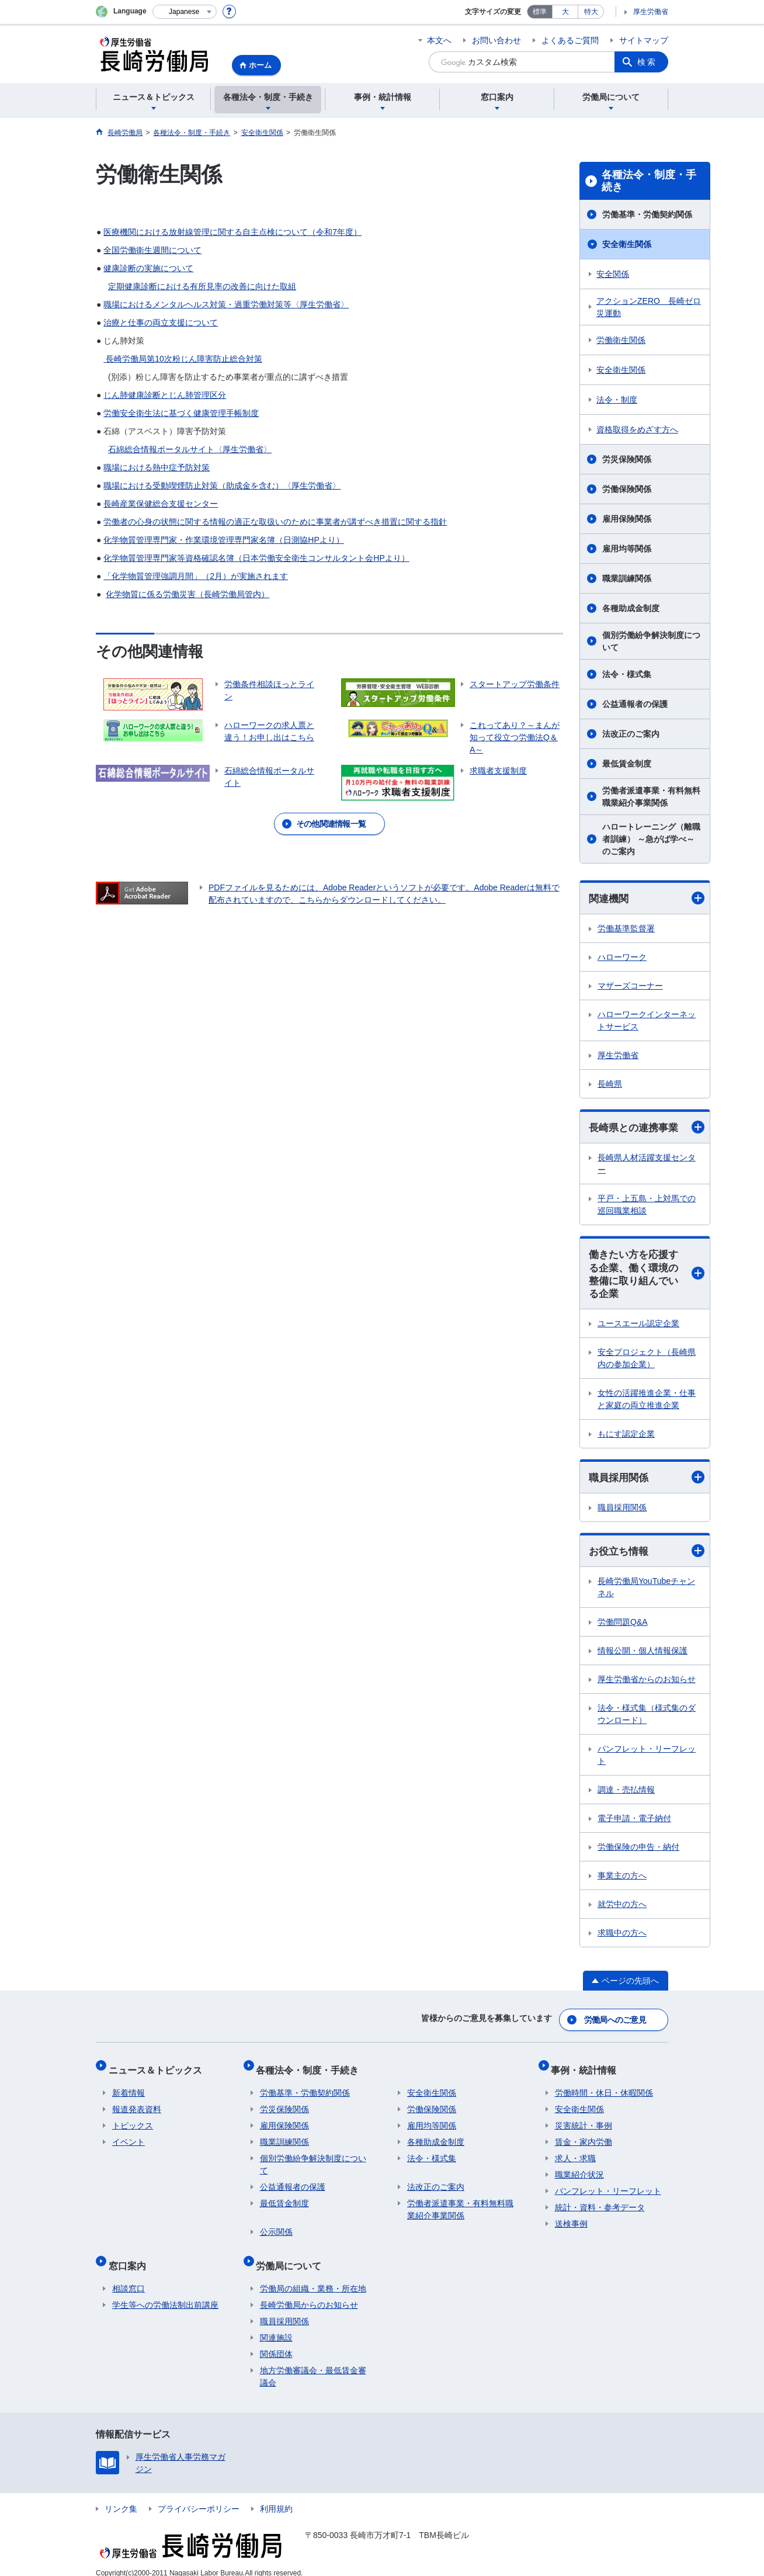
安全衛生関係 (626, 244)
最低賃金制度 (626, 763)
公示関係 (276, 2227)
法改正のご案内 (630, 734)
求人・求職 (575, 2153)
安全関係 (612, 274)
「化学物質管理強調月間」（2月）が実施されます (195, 576)
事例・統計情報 (587, 2069)
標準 (540, 12)
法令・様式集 (626, 674)
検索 (647, 62)
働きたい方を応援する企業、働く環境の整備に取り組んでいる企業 (646, 1277)
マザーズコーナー (630, 986)
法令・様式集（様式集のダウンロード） (647, 1720)
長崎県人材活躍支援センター (647, 1165)
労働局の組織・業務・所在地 (313, 2276)
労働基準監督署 (626, 929)
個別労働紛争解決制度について (651, 641)
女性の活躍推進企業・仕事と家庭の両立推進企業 (647, 1403)
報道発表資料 (136, 2104)
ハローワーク (622, 957)
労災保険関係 (626, 459)
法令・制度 (616, 399)
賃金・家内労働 (583, 2137)
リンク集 (121, 2496)
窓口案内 (131, 2257)
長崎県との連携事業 (646, 1128)
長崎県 (610, 1084)
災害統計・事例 (583, 2121)
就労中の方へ (622, 1910)
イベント (128, 2137)
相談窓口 (128, 2276)
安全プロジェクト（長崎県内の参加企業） (647, 1362)
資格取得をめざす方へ (637, 429)
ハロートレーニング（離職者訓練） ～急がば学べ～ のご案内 (651, 839)
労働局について (292, 2257)
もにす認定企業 (626, 1438)
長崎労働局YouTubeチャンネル (646, 1593)
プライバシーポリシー (198, 2496)
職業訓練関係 (626, 578)
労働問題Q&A (623, 1627)
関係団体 (276, 2341)
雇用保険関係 (626, 518)
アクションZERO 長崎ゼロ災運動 (648, 307)
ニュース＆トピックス (159, 2069)
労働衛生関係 (620, 340)
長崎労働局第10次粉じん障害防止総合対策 (182, 358)
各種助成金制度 (630, 608)
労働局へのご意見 (616, 2022)
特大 (591, 12)
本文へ (439, 40)
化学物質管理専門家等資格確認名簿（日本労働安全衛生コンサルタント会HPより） (256, 558)
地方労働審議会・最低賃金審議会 (313, 2364)
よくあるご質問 (570, 40)
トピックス (132, 2121)
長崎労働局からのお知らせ (309, 2292)
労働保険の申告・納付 (638, 1852)
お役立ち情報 (646, 1556)
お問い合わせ (496, 40)
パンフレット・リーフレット (647, 1760)
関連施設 (276, 2325)
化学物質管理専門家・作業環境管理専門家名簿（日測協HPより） (223, 540)
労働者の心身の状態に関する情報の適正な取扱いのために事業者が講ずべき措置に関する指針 (275, 521)
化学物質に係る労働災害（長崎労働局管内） (187, 594)
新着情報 (128, 2088)
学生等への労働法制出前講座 (165, 2292)
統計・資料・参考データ (600, 2202)
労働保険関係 (626, 489)
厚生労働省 (650, 12)
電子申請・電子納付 (634, 1824)
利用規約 (276, 2496)
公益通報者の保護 (635, 704)
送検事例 (571, 2219)
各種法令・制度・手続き (649, 181)
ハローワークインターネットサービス (647, 1021)
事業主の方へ (622, 1881)
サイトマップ (643, 40)
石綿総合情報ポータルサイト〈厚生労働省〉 (190, 449)
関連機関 (646, 898)
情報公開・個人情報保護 (642, 1656)
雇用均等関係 (626, 548)
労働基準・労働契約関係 (647, 214)
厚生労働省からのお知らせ (647, 1685)
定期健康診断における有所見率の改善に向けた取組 (202, 286)
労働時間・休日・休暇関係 (604, 2088)
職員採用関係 (646, 1482)
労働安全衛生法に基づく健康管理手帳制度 (181, 413)
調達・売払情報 (626, 1795)
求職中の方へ (622, 1938)
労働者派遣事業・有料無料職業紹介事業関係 (651, 796)
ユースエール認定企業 (638, 1327)
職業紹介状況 (579, 2170)
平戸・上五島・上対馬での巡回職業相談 (647, 1206)
